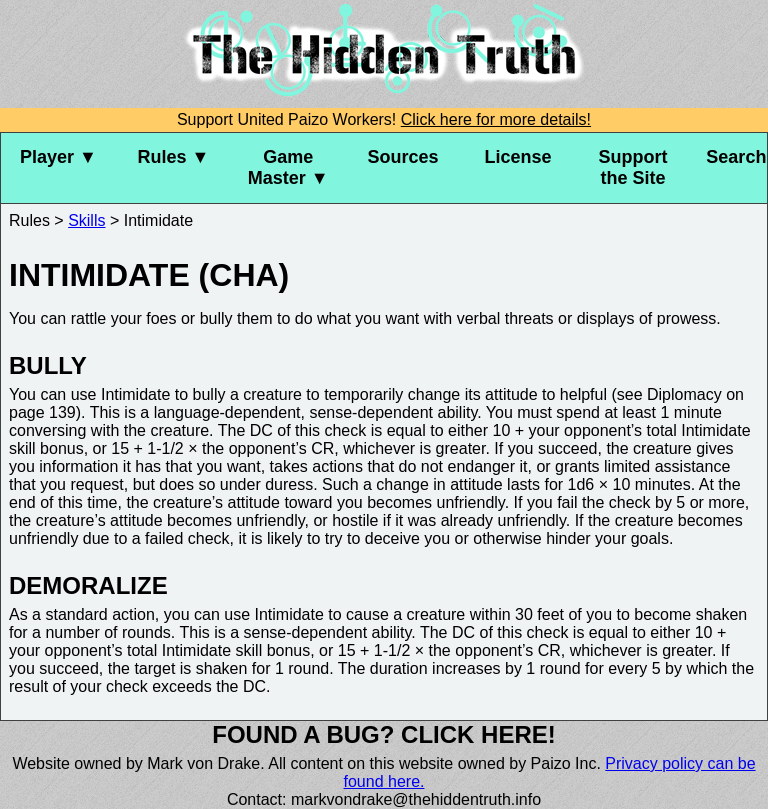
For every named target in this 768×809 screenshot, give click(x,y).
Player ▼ (58, 157)
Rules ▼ (173, 157)
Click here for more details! (496, 119)
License (517, 157)
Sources (403, 157)
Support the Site (632, 167)
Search (736, 157)
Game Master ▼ (288, 167)
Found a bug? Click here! (384, 734)
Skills (86, 220)
